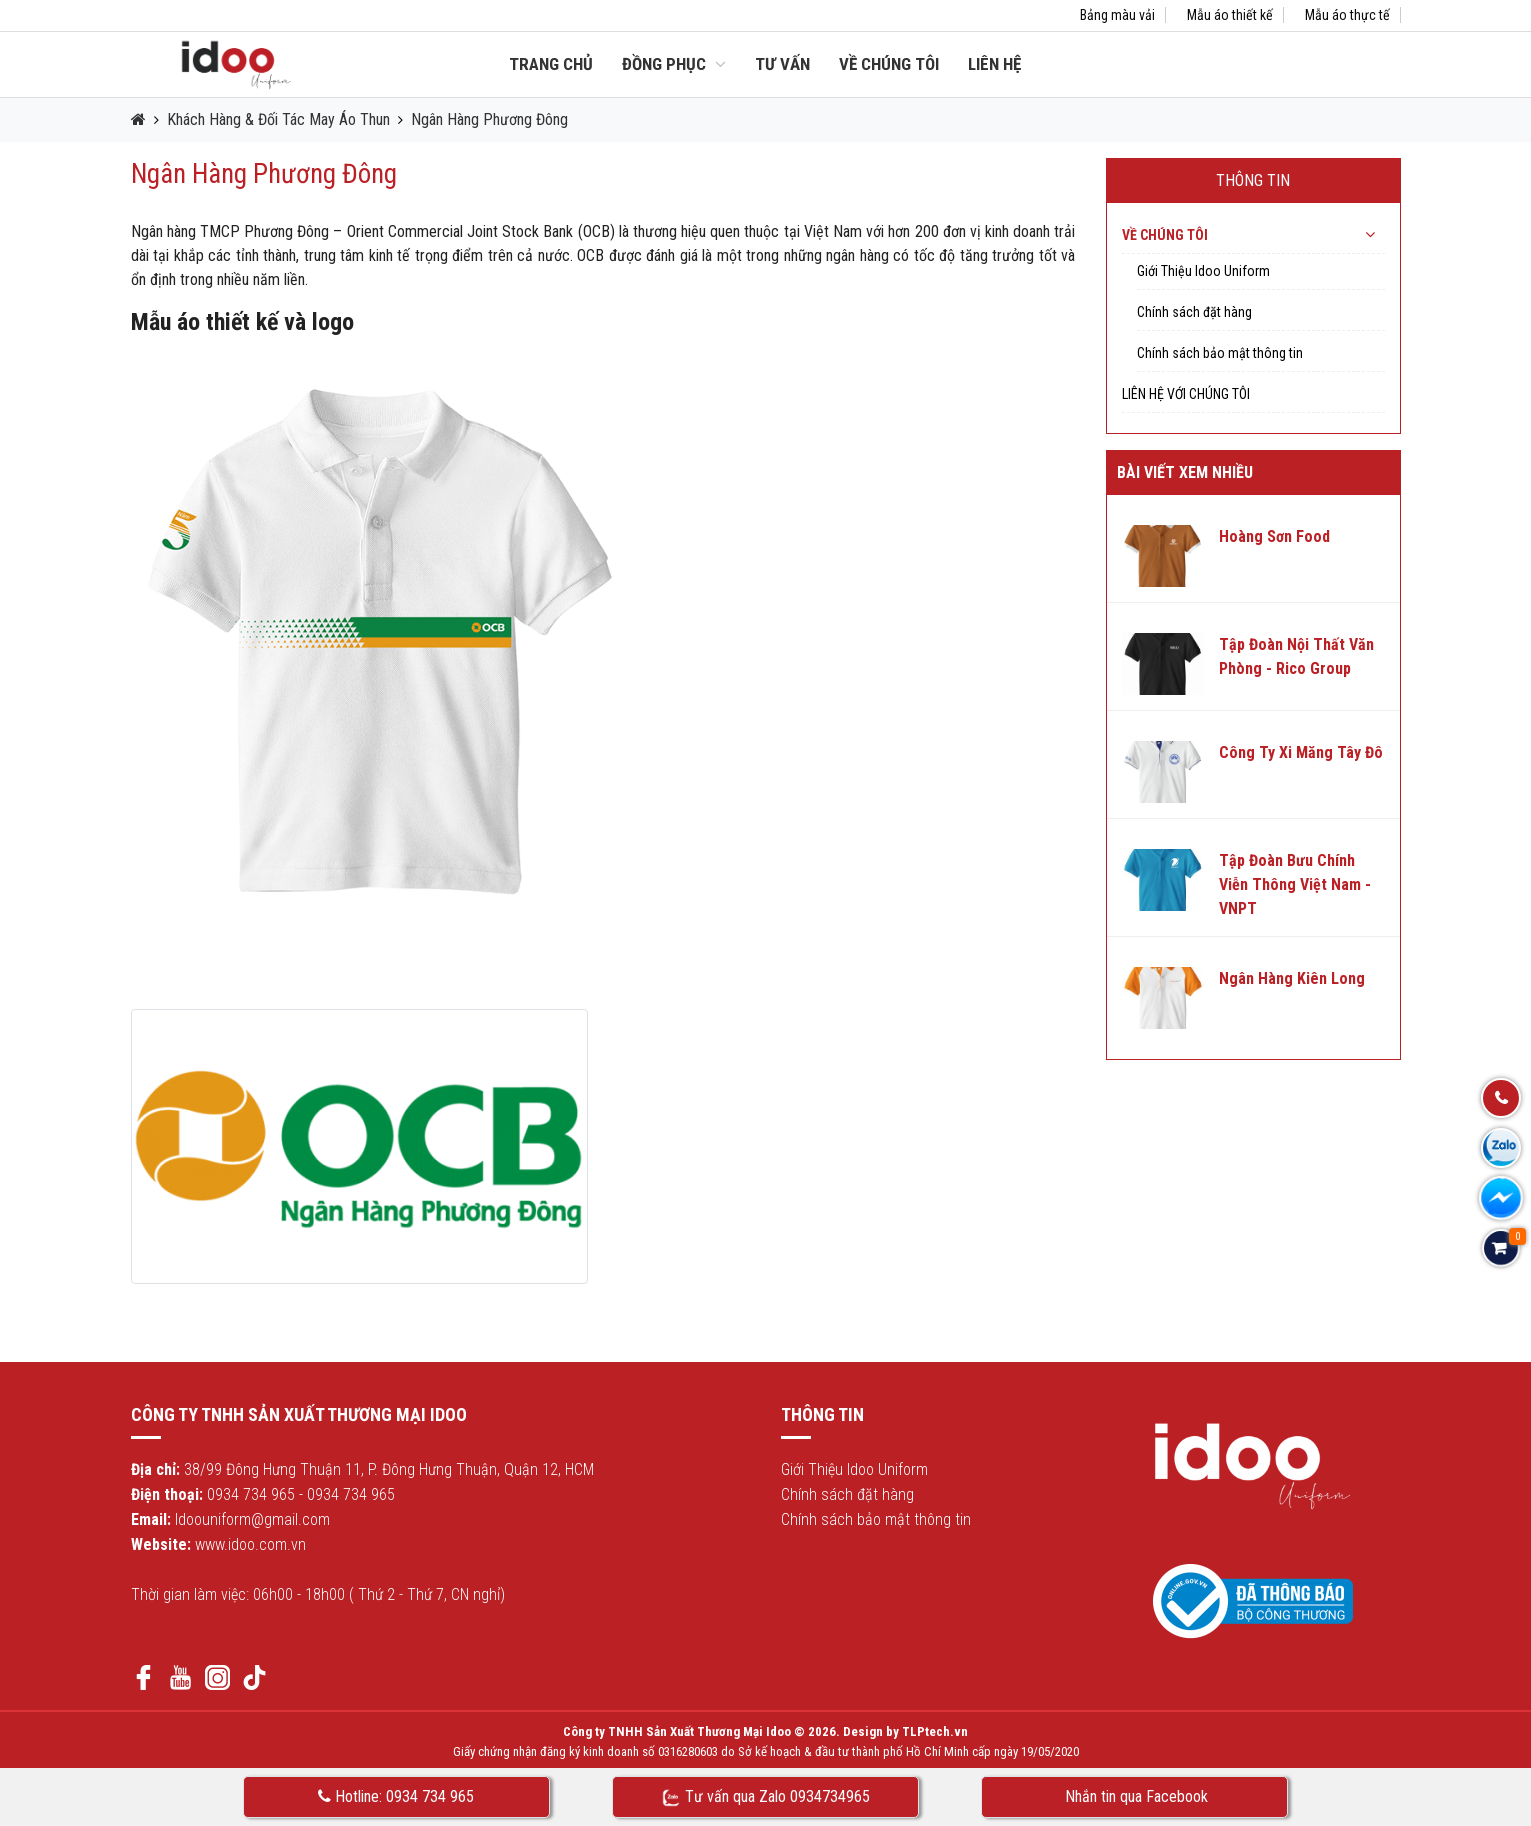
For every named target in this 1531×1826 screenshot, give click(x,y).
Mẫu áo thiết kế (1230, 15)
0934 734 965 (251, 1494)
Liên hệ (994, 64)
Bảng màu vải (1117, 15)
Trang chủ (551, 64)
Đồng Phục (674, 64)
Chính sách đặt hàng (1194, 312)
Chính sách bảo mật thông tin (1220, 353)
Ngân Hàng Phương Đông (489, 119)
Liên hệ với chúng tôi (1186, 394)
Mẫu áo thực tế (1347, 15)
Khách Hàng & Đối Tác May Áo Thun (278, 119)
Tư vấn (782, 64)
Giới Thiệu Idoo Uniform (1203, 271)
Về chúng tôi (889, 64)
